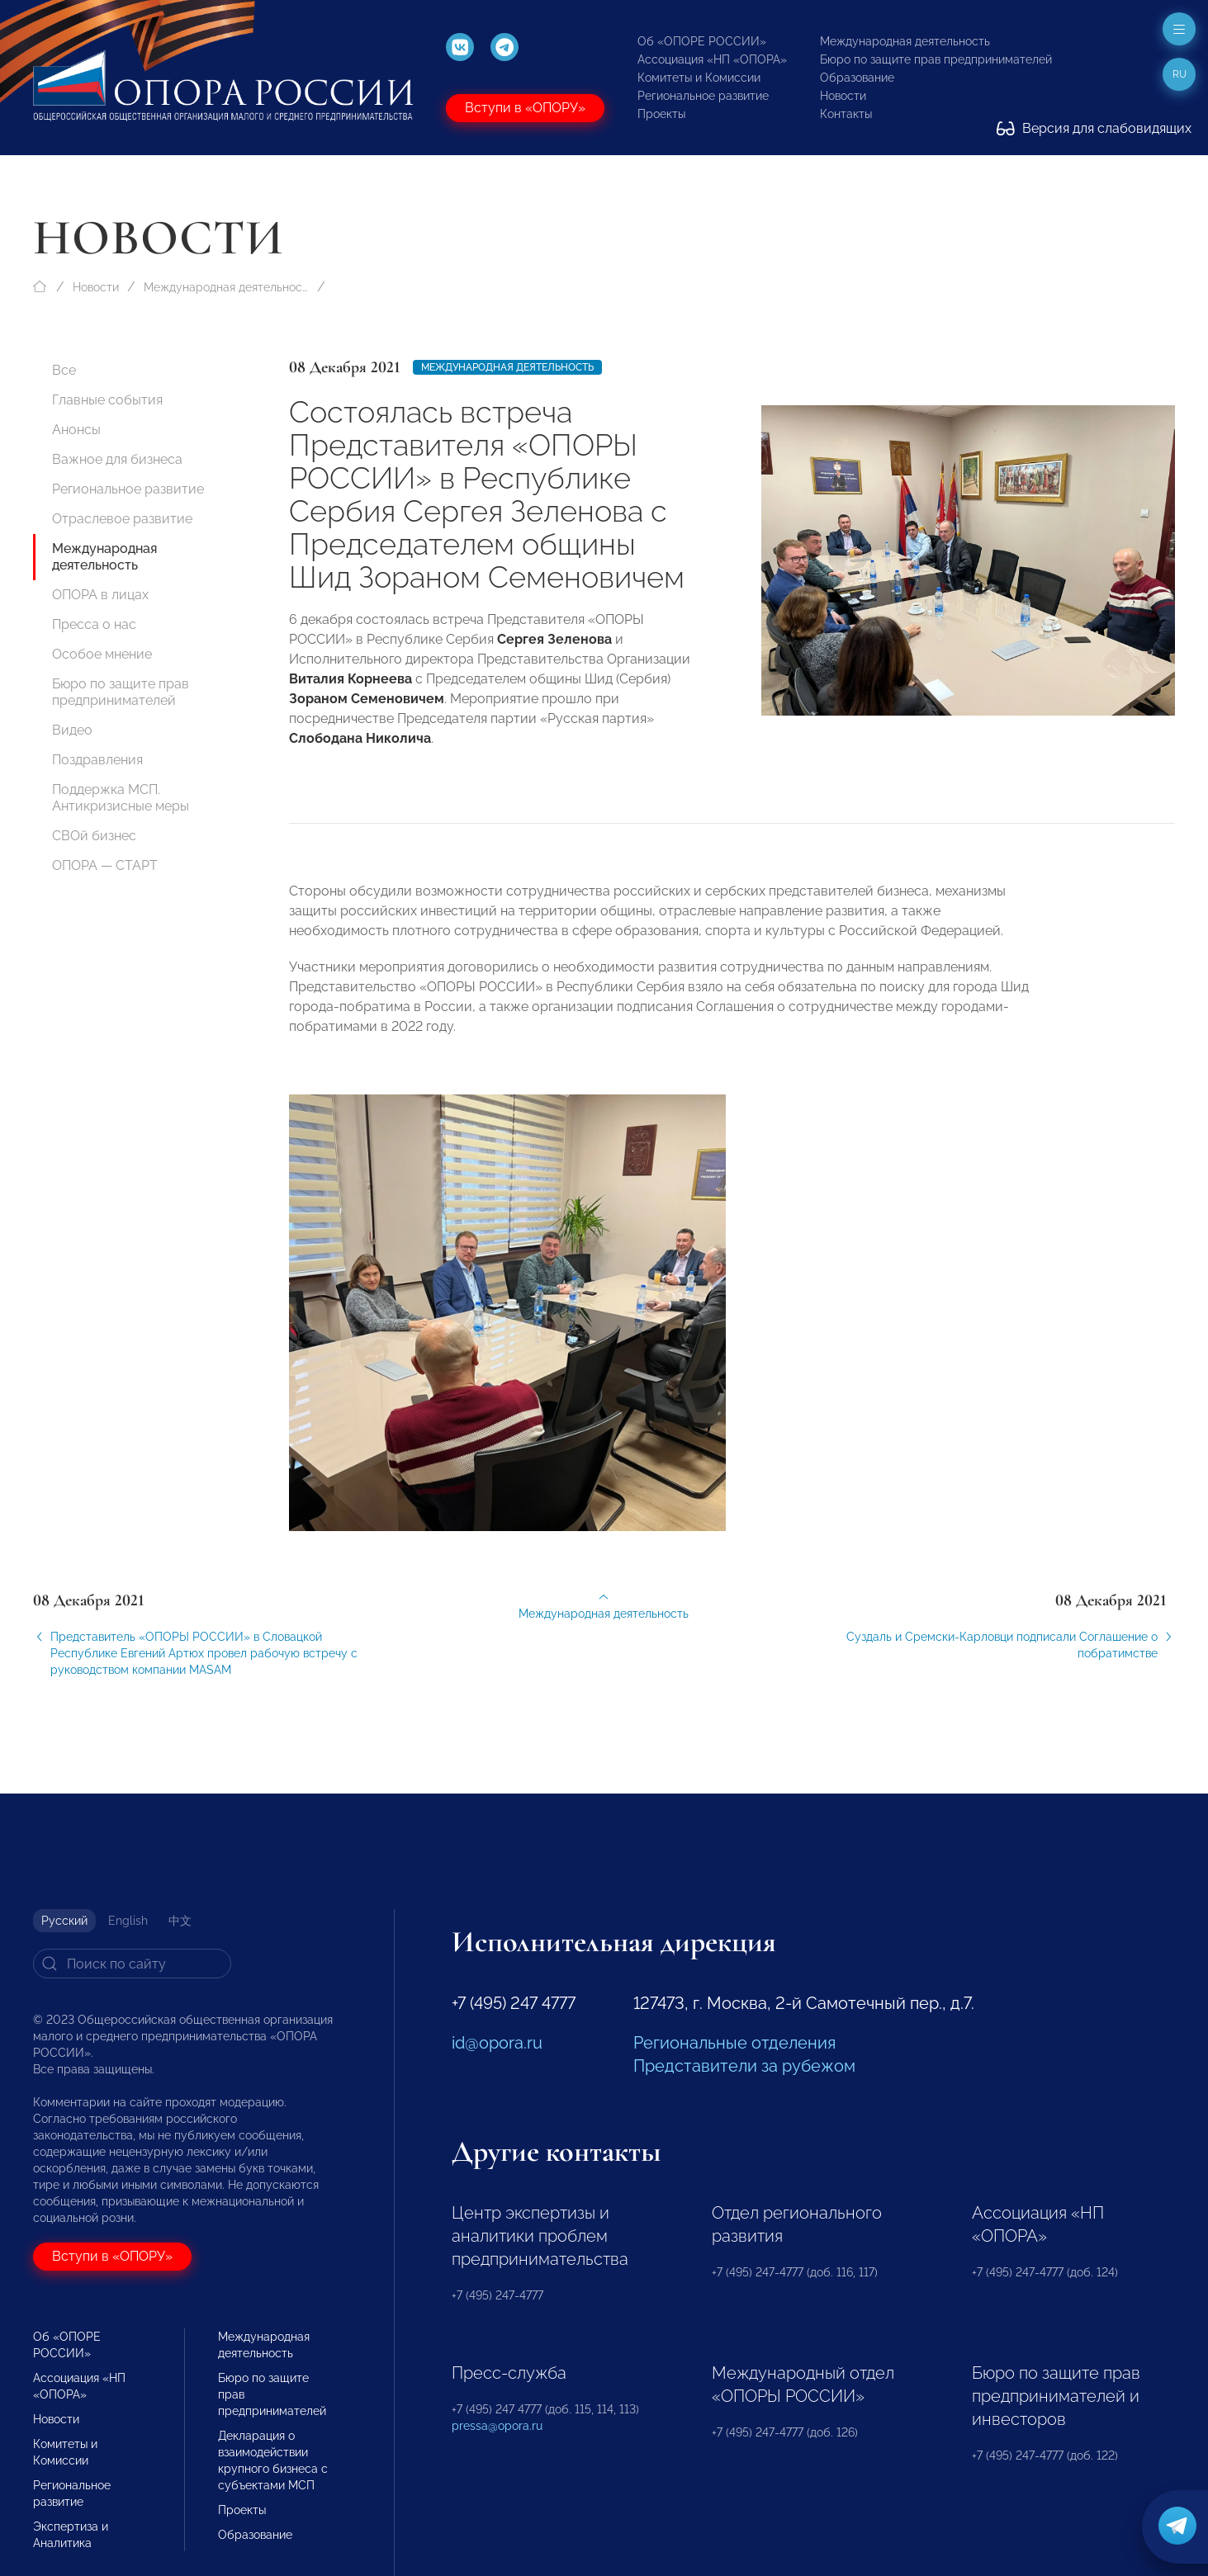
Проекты (661, 114)
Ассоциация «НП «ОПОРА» (712, 59)
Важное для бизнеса (117, 459)
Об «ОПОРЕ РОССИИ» (701, 41)
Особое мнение (102, 654)
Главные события (107, 400)
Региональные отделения (734, 2043)
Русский (64, 1920)
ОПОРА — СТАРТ (105, 865)
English (128, 1920)
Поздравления (97, 760)
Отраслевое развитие (122, 519)
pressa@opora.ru (497, 2425)
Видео (72, 730)
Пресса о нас (94, 624)
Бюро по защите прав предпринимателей (936, 59)
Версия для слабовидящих (1094, 128)
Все (64, 370)
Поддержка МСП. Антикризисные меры (120, 798)
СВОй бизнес (94, 836)
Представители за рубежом (744, 2066)
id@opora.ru (497, 2043)
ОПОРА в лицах (100, 595)
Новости (843, 95)
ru (1179, 74)
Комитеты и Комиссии (698, 77)
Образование (857, 77)
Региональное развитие (703, 95)
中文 (180, 1920)
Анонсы (76, 429)
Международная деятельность (905, 41)
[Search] (132, 1963)
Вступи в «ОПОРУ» (525, 108)
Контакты (846, 114)
